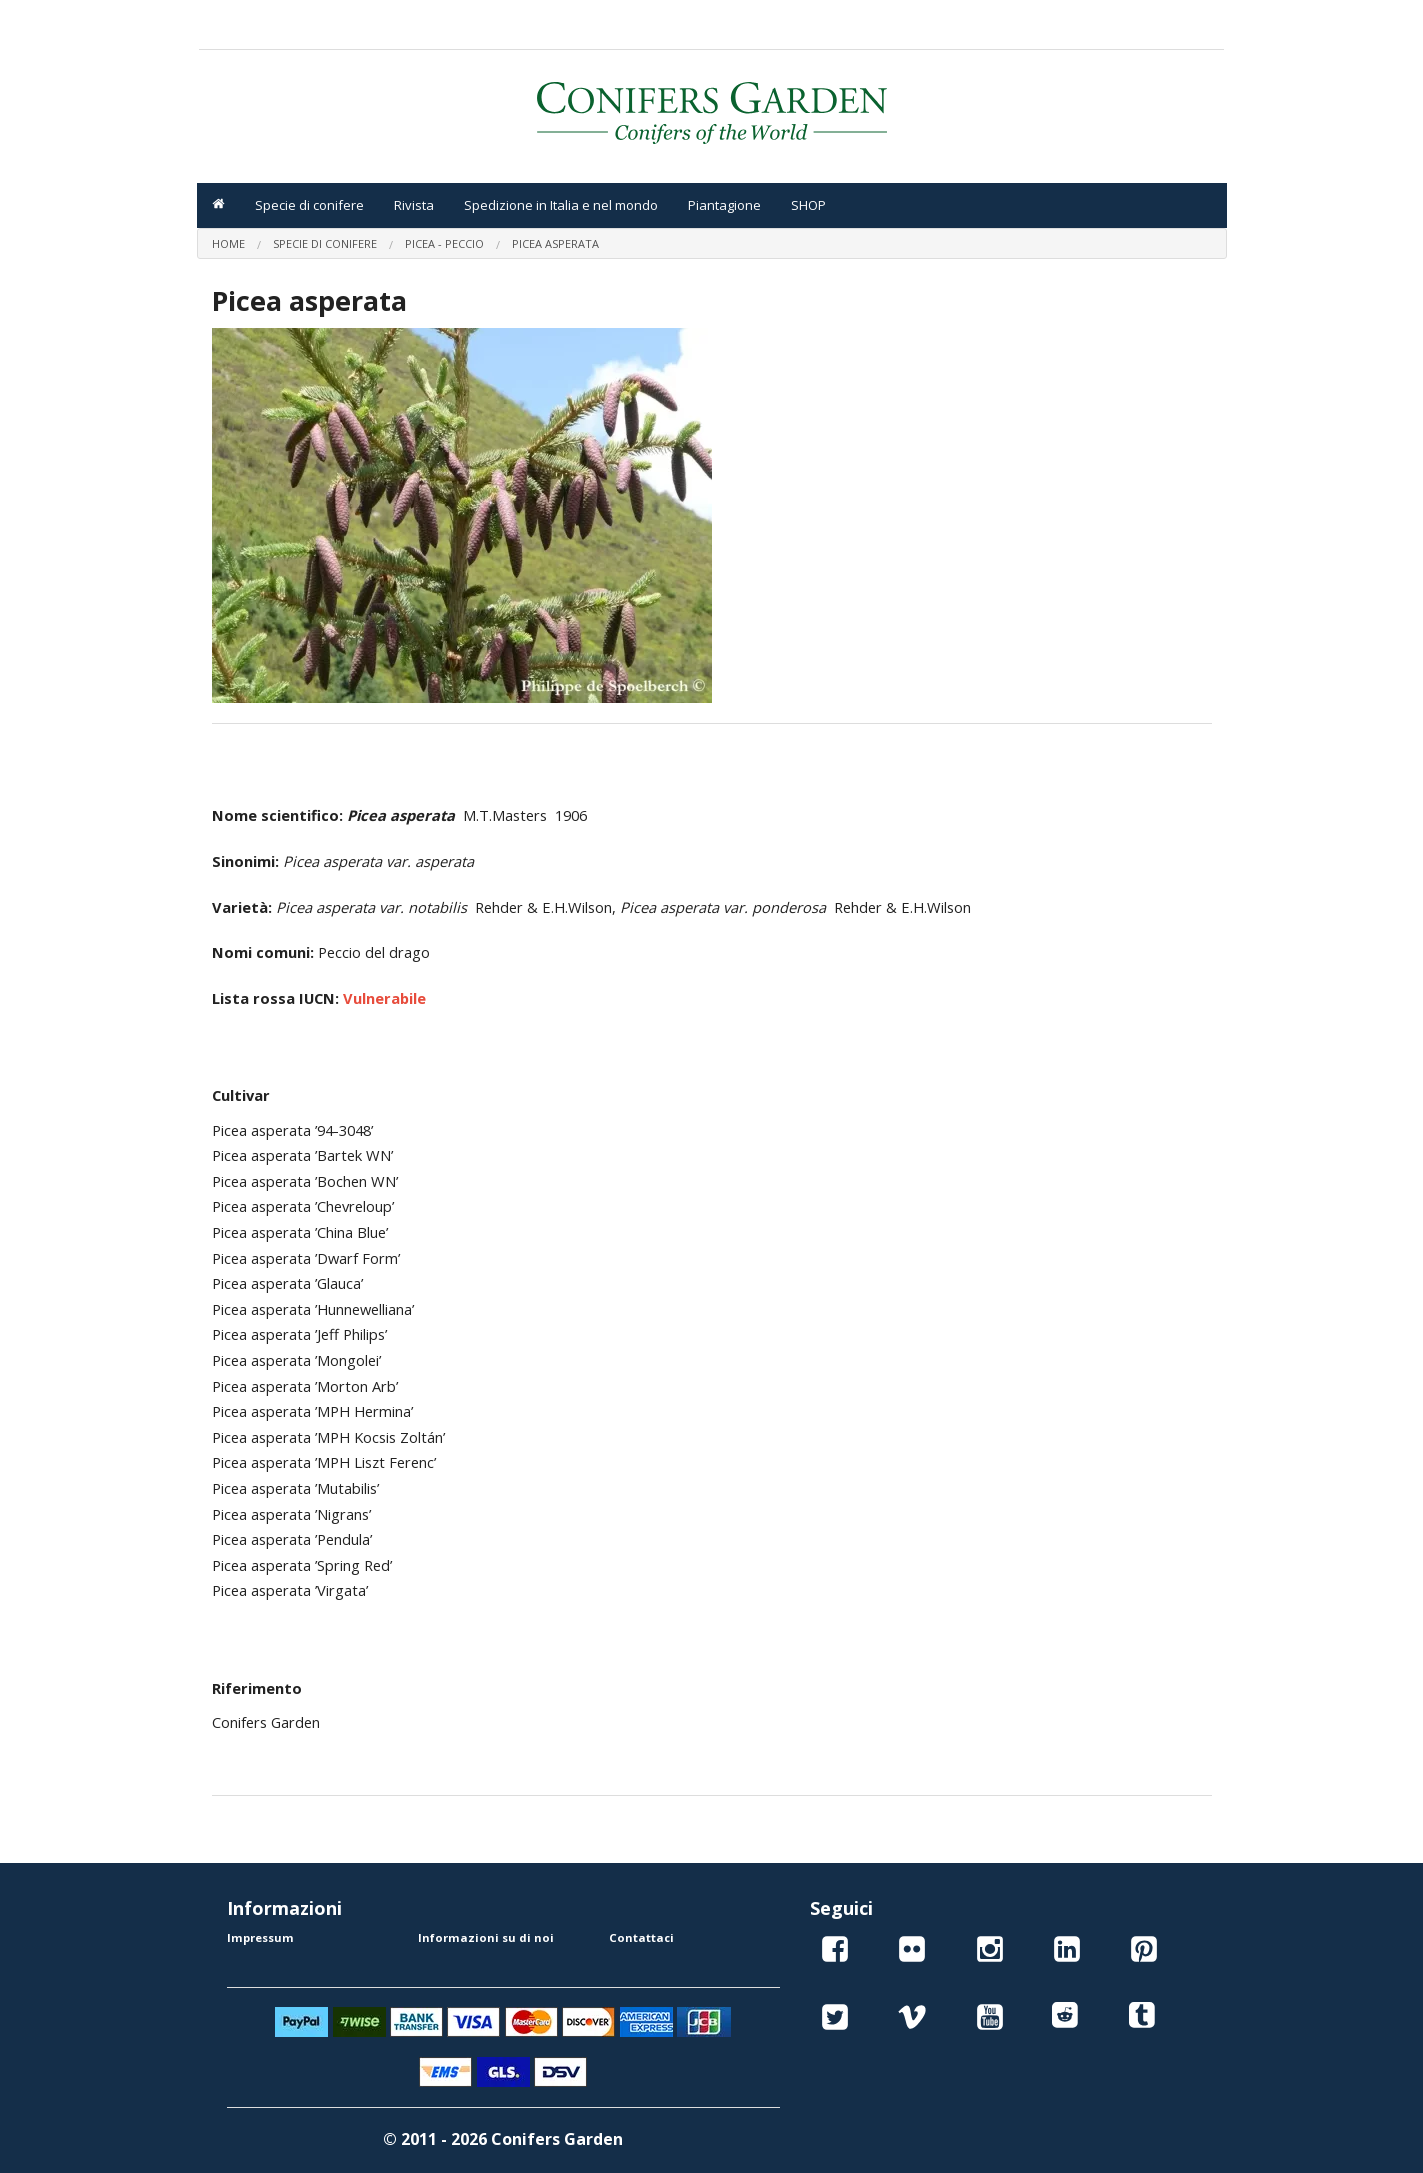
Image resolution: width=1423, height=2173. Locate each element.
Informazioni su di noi (486, 1937)
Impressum (260, 1937)
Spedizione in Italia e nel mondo (561, 205)
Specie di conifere (309, 205)
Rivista (414, 205)
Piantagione (724, 205)
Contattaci (641, 1937)
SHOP (808, 205)
